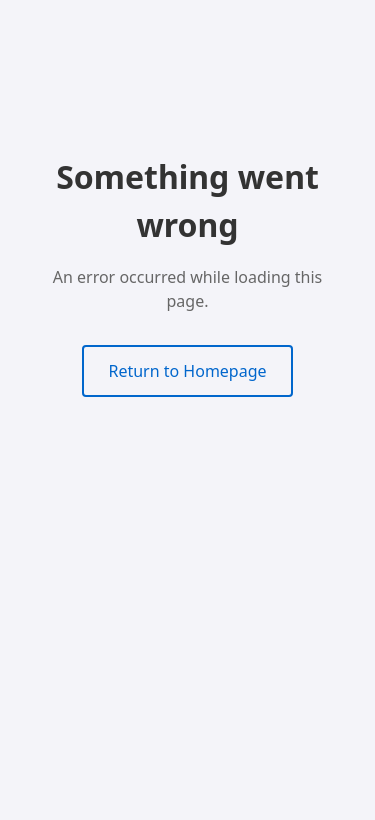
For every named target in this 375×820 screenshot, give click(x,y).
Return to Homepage (187, 371)
